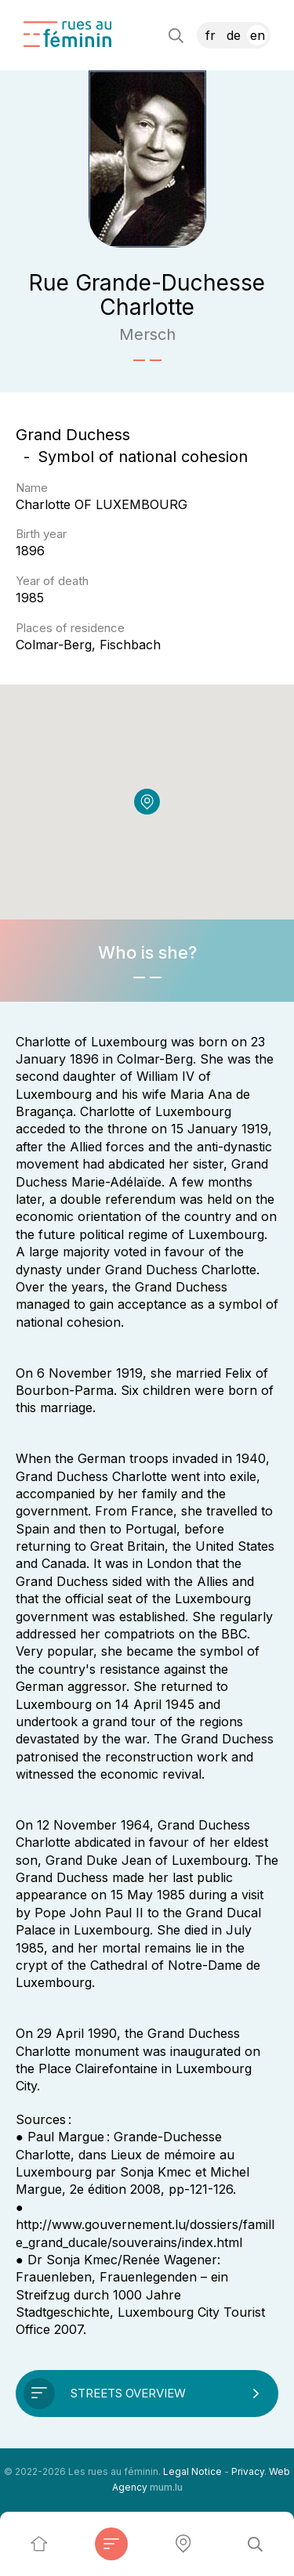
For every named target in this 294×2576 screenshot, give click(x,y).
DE (234, 35)
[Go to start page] (67, 34)
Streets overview (128, 2393)
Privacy (247, 2471)
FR (210, 35)
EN (257, 35)
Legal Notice (192, 2471)
